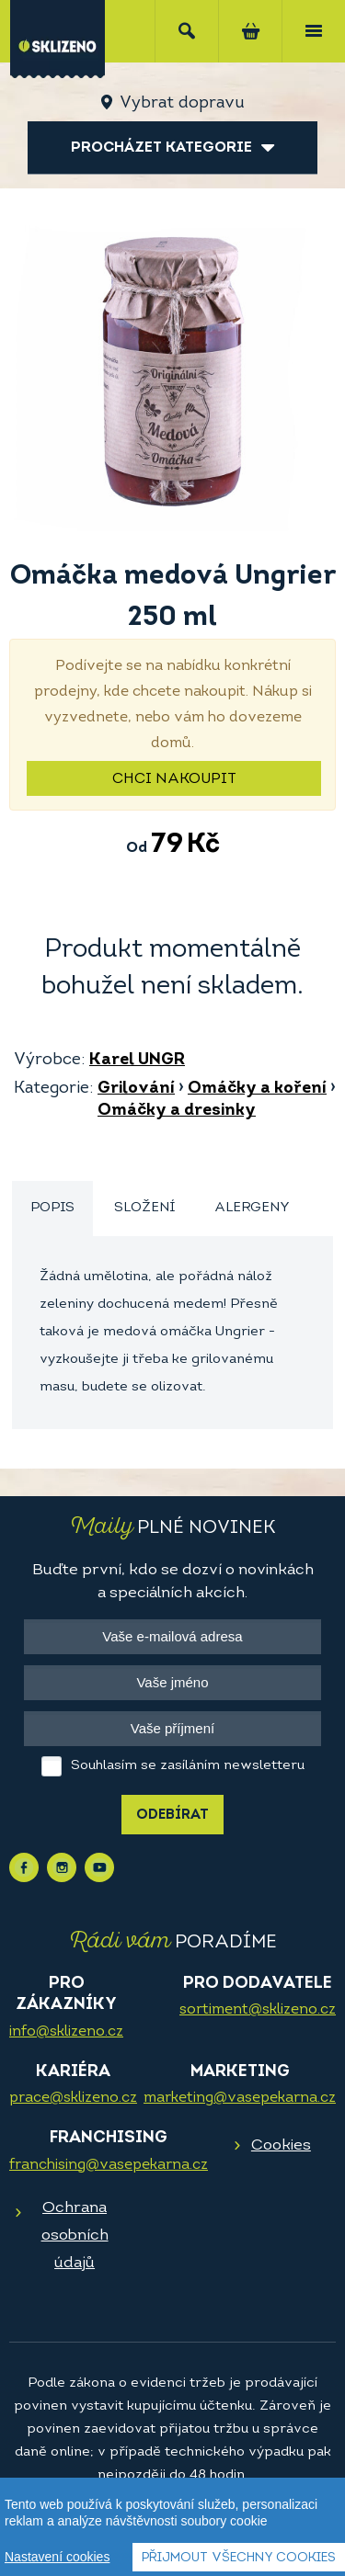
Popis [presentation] (52, 1208)
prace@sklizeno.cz (73, 2098)
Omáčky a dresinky (177, 1110)
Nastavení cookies (57, 2556)
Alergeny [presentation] (252, 1208)
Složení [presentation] (144, 1208)
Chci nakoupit (174, 779)
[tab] (52, 1209)
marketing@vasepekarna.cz (240, 2098)
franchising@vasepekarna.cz (108, 2165)
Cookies (281, 2145)
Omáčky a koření (257, 1088)
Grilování (136, 1088)
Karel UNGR (137, 1060)
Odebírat (172, 1815)
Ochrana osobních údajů (75, 2235)
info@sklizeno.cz (66, 2032)
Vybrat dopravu (182, 103)
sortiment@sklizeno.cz (257, 2010)
